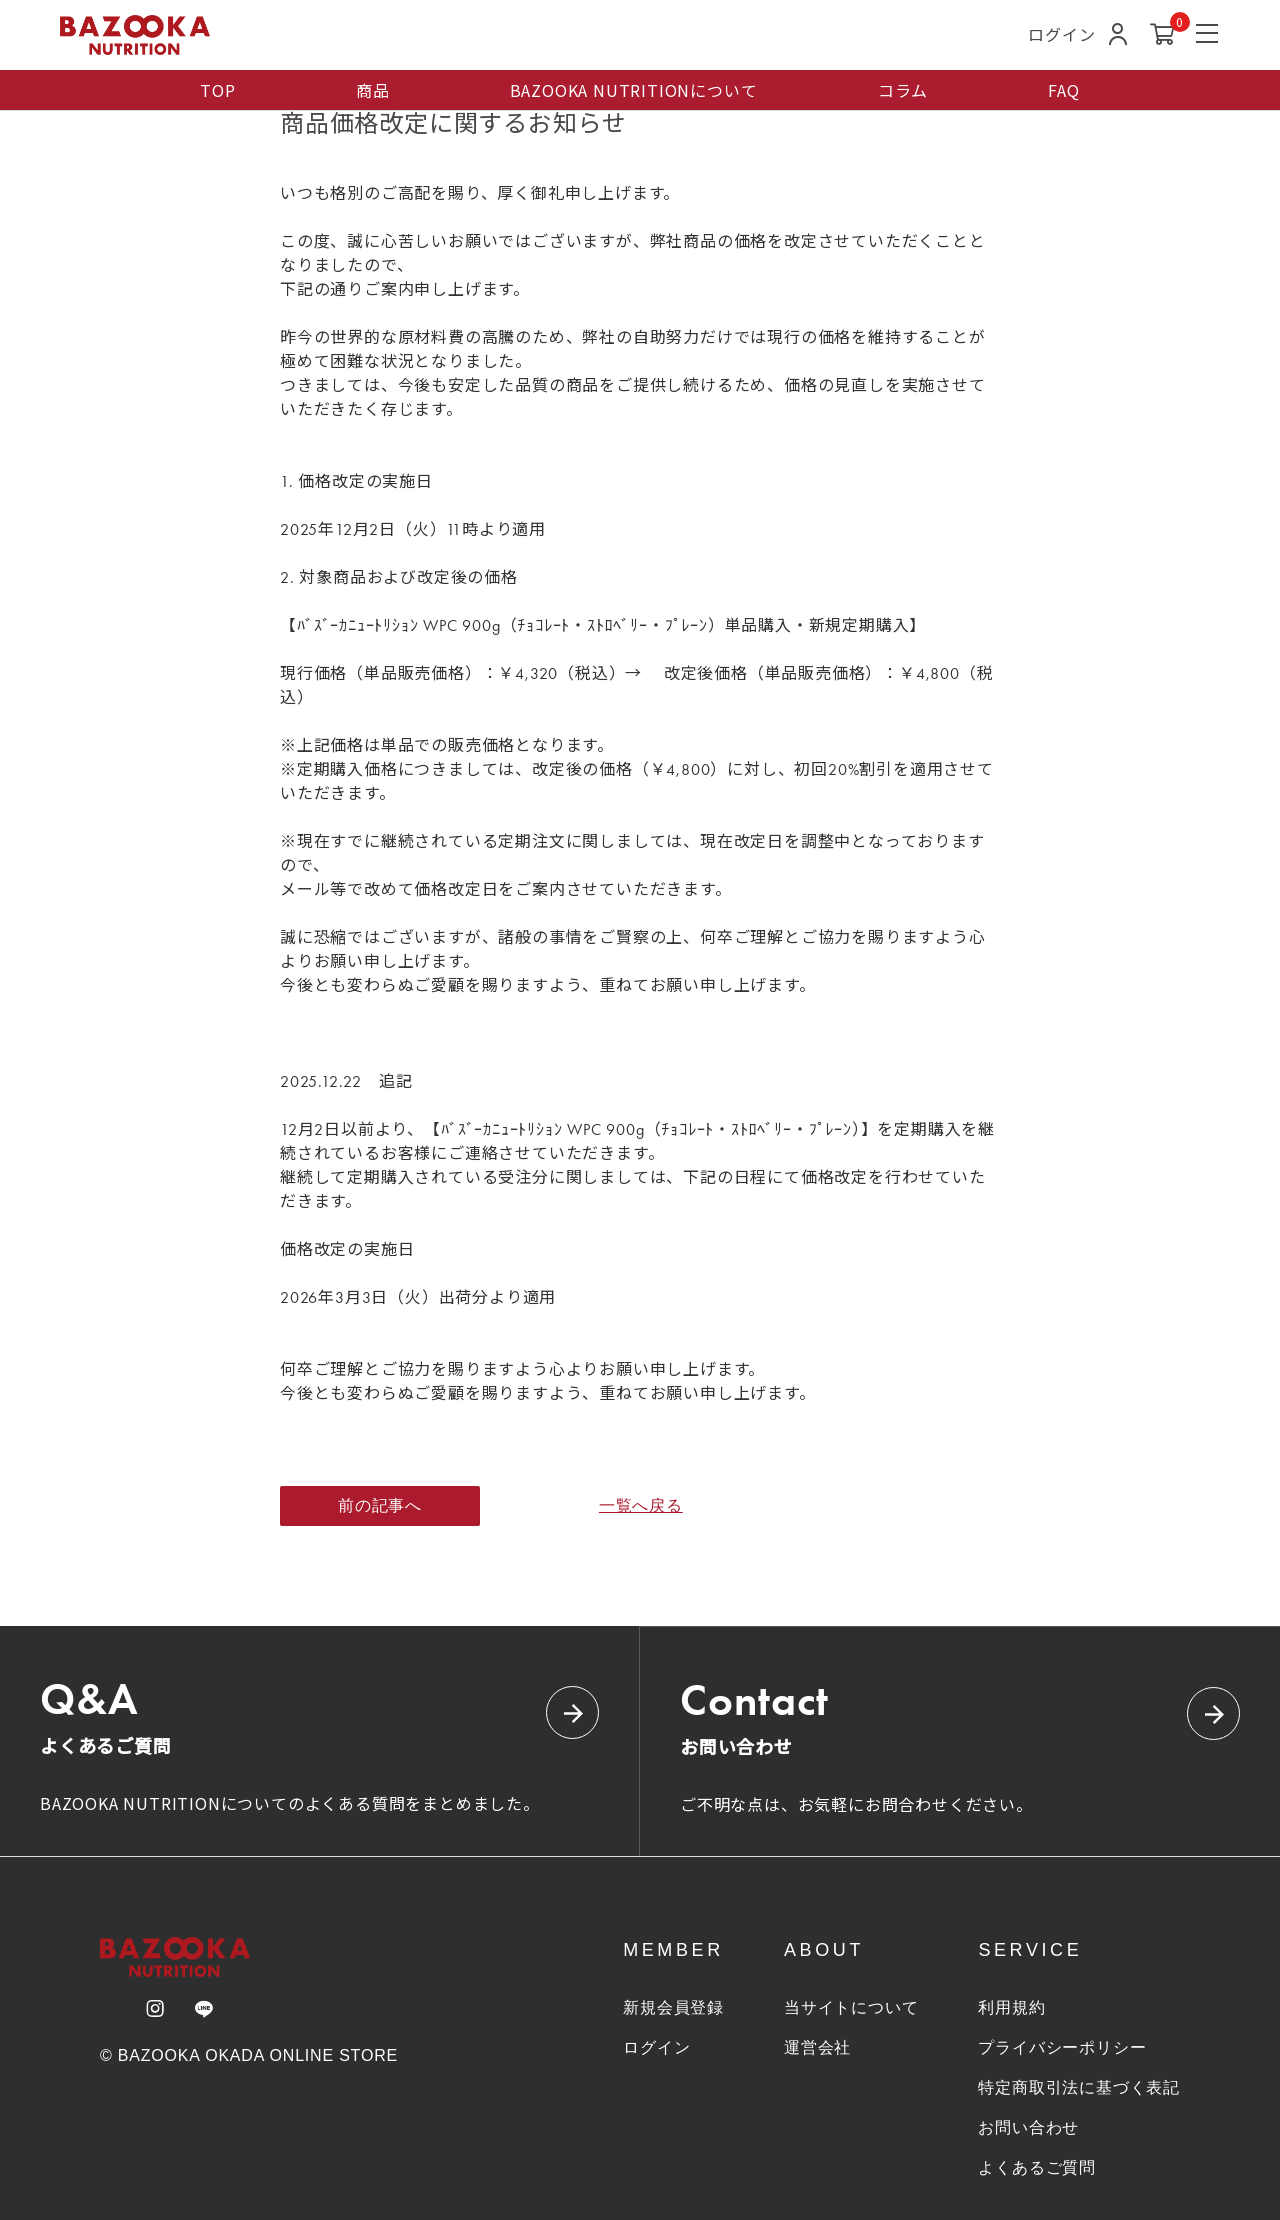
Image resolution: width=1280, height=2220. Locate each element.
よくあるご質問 (1037, 2167)
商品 (373, 90)
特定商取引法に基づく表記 (1079, 2087)
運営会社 (817, 2047)
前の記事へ (380, 1505)
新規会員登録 (673, 2007)
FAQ (1063, 90)
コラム (903, 90)
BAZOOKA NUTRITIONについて (634, 90)
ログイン (656, 2047)
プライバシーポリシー (1062, 2047)
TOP (217, 90)
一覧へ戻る (640, 1505)
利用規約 (1011, 2007)
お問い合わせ (1028, 2127)
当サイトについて (851, 2007)
